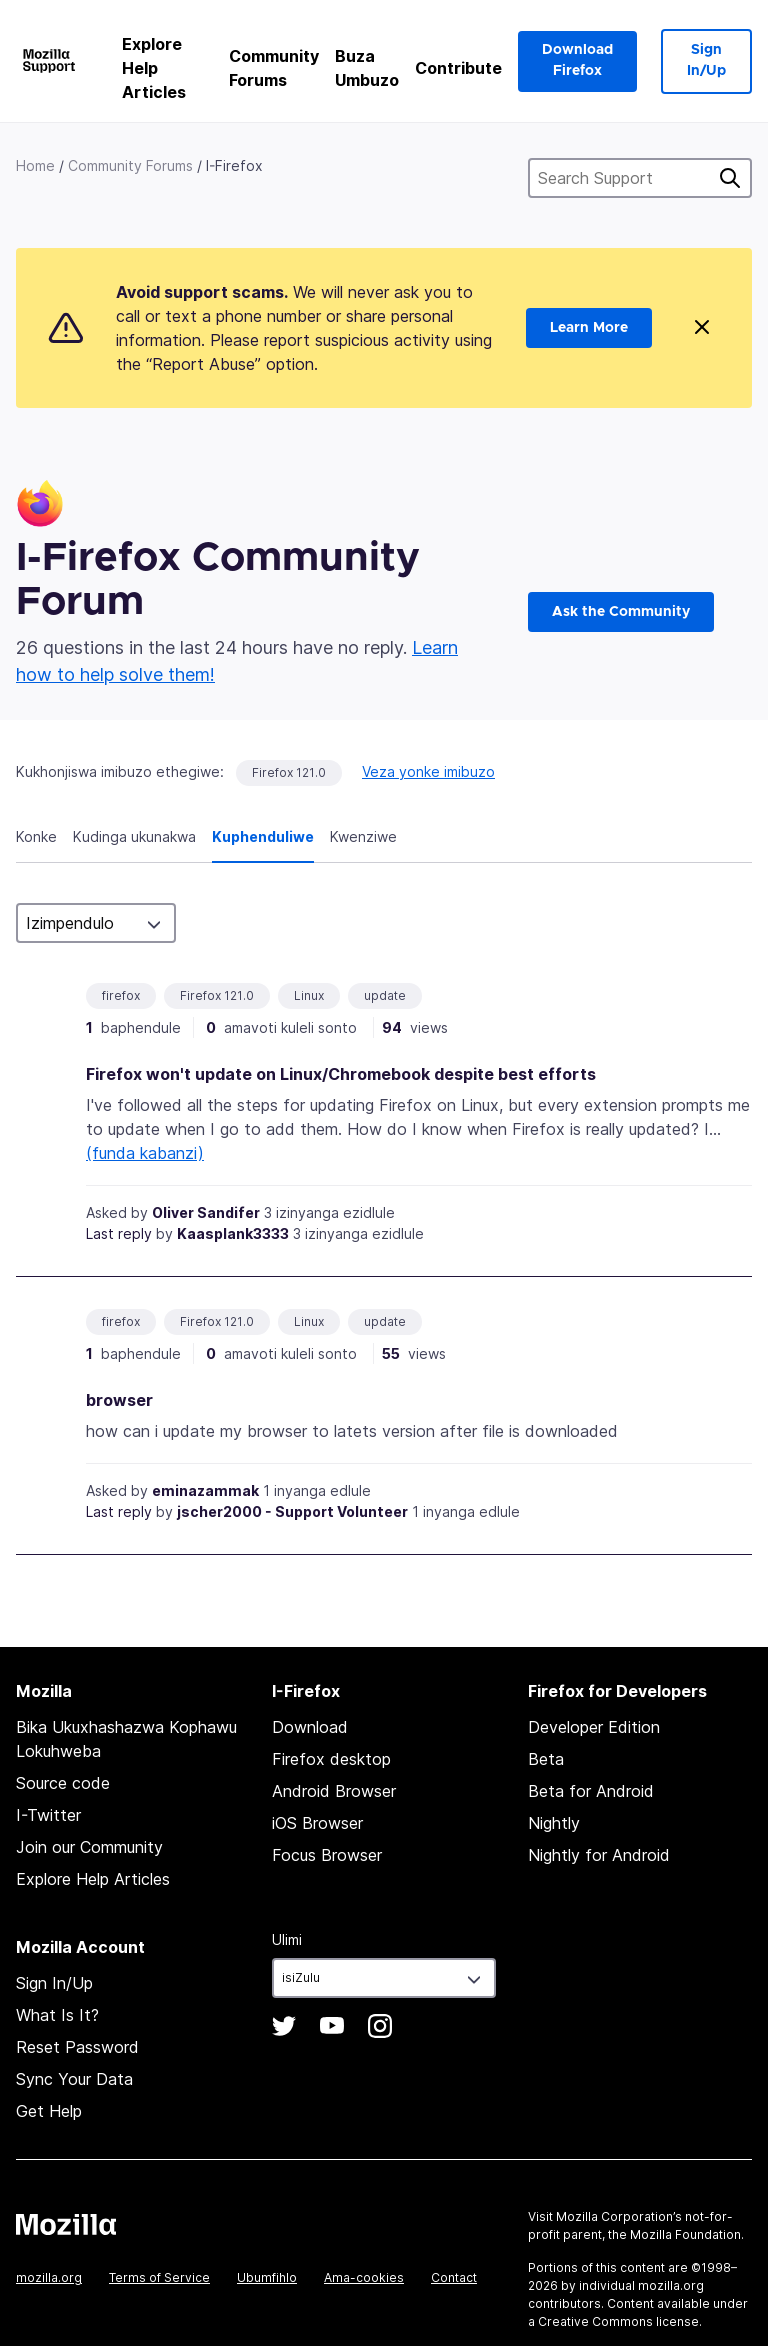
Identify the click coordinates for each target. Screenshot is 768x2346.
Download (310, 1727)
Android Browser (334, 1791)
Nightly (554, 1823)
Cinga (730, 178)
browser (119, 1400)
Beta (546, 1759)
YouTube (332, 2026)
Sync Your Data (74, 2079)
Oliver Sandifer (206, 1212)
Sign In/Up (706, 60)
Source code (63, 1783)
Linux (309, 995)
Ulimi (287, 1939)
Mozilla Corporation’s (619, 2216)
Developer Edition (594, 1727)
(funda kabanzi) (145, 1153)
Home (35, 165)
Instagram (380, 2026)
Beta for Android (591, 1791)
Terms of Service (159, 2277)
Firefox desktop (331, 1759)
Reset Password (77, 2047)
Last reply (119, 1233)
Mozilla (66, 2224)
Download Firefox (577, 60)
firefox (121, 995)
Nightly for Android (599, 1855)
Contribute (458, 68)
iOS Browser (317, 1823)
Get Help (49, 2111)
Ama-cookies (364, 2277)
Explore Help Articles (154, 68)
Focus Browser (327, 1855)
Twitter (284, 2026)
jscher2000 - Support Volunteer (292, 1511)
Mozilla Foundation (685, 2234)
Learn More (589, 328)
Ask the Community (621, 612)
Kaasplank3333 (233, 1233)
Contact (454, 2277)
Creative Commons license (618, 2321)
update (385, 995)
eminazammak (205, 1490)
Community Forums (274, 68)
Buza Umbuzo (367, 68)
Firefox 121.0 (289, 772)
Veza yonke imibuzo (428, 771)
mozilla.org (49, 2277)
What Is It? (57, 2015)
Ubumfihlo (267, 2277)
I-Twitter (48, 1815)
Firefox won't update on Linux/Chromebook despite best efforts (341, 1074)
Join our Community (89, 1847)
